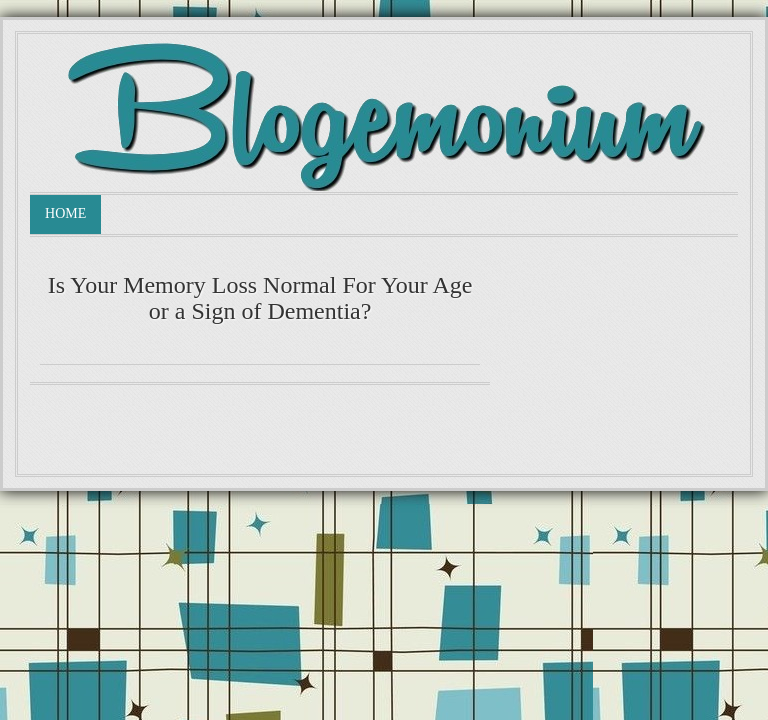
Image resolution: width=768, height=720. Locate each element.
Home (65, 213)
